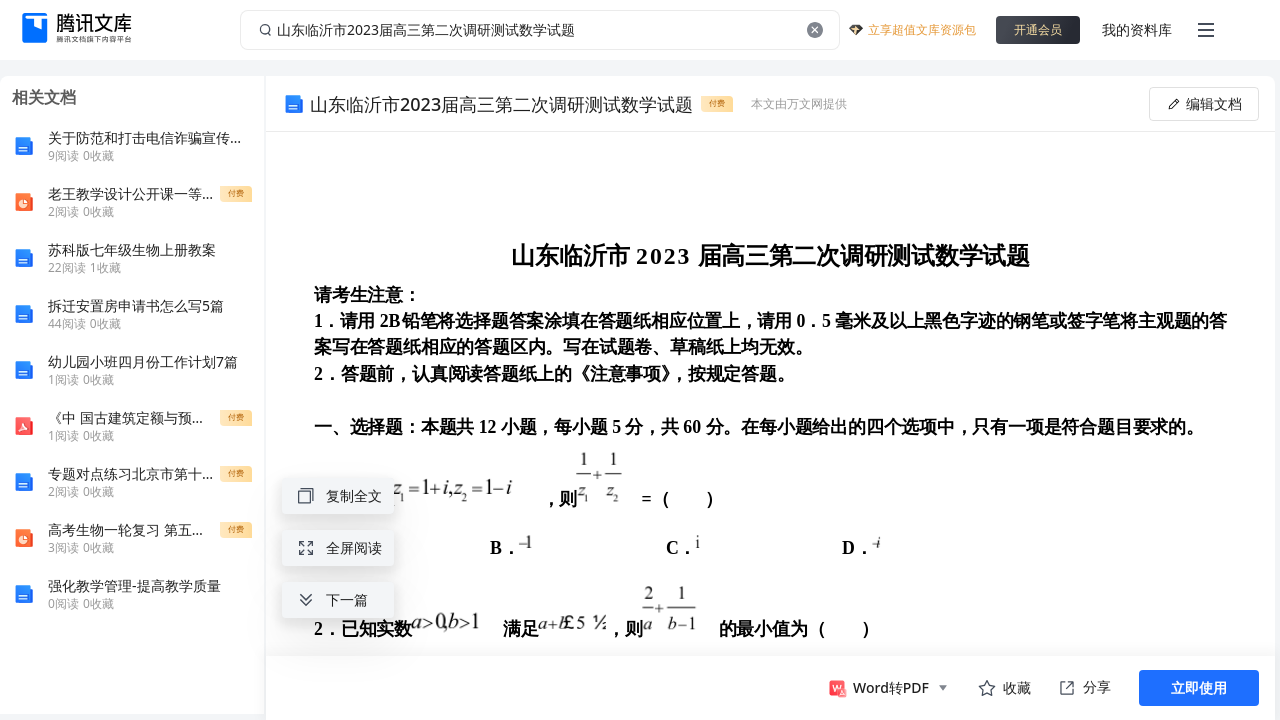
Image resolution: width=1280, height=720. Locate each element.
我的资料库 (1137, 29)
